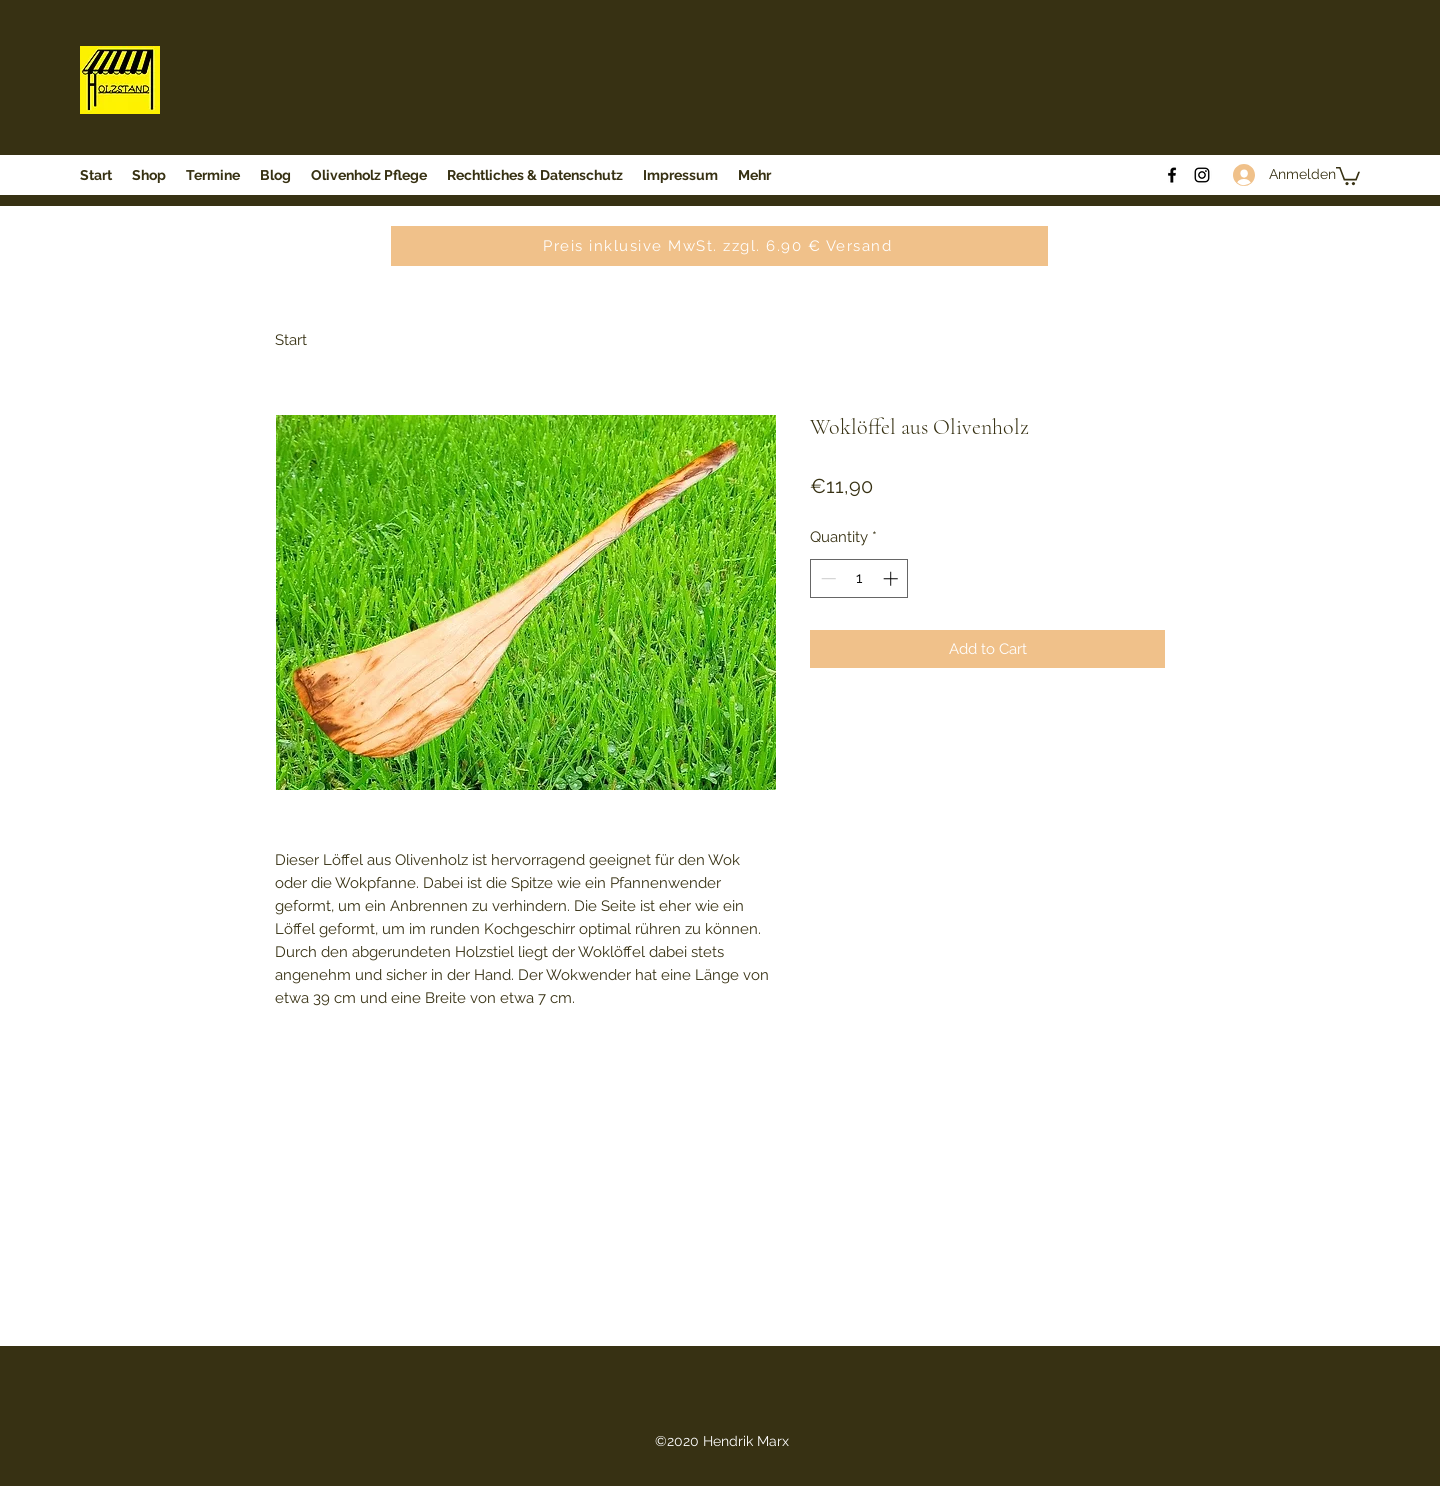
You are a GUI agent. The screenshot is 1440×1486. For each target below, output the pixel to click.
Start (291, 340)
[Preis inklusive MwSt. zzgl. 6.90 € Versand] (719, 246)
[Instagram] (1202, 175)
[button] (1348, 175)
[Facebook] (1172, 175)
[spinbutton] (859, 578)
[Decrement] (826, 578)
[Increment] (892, 578)
